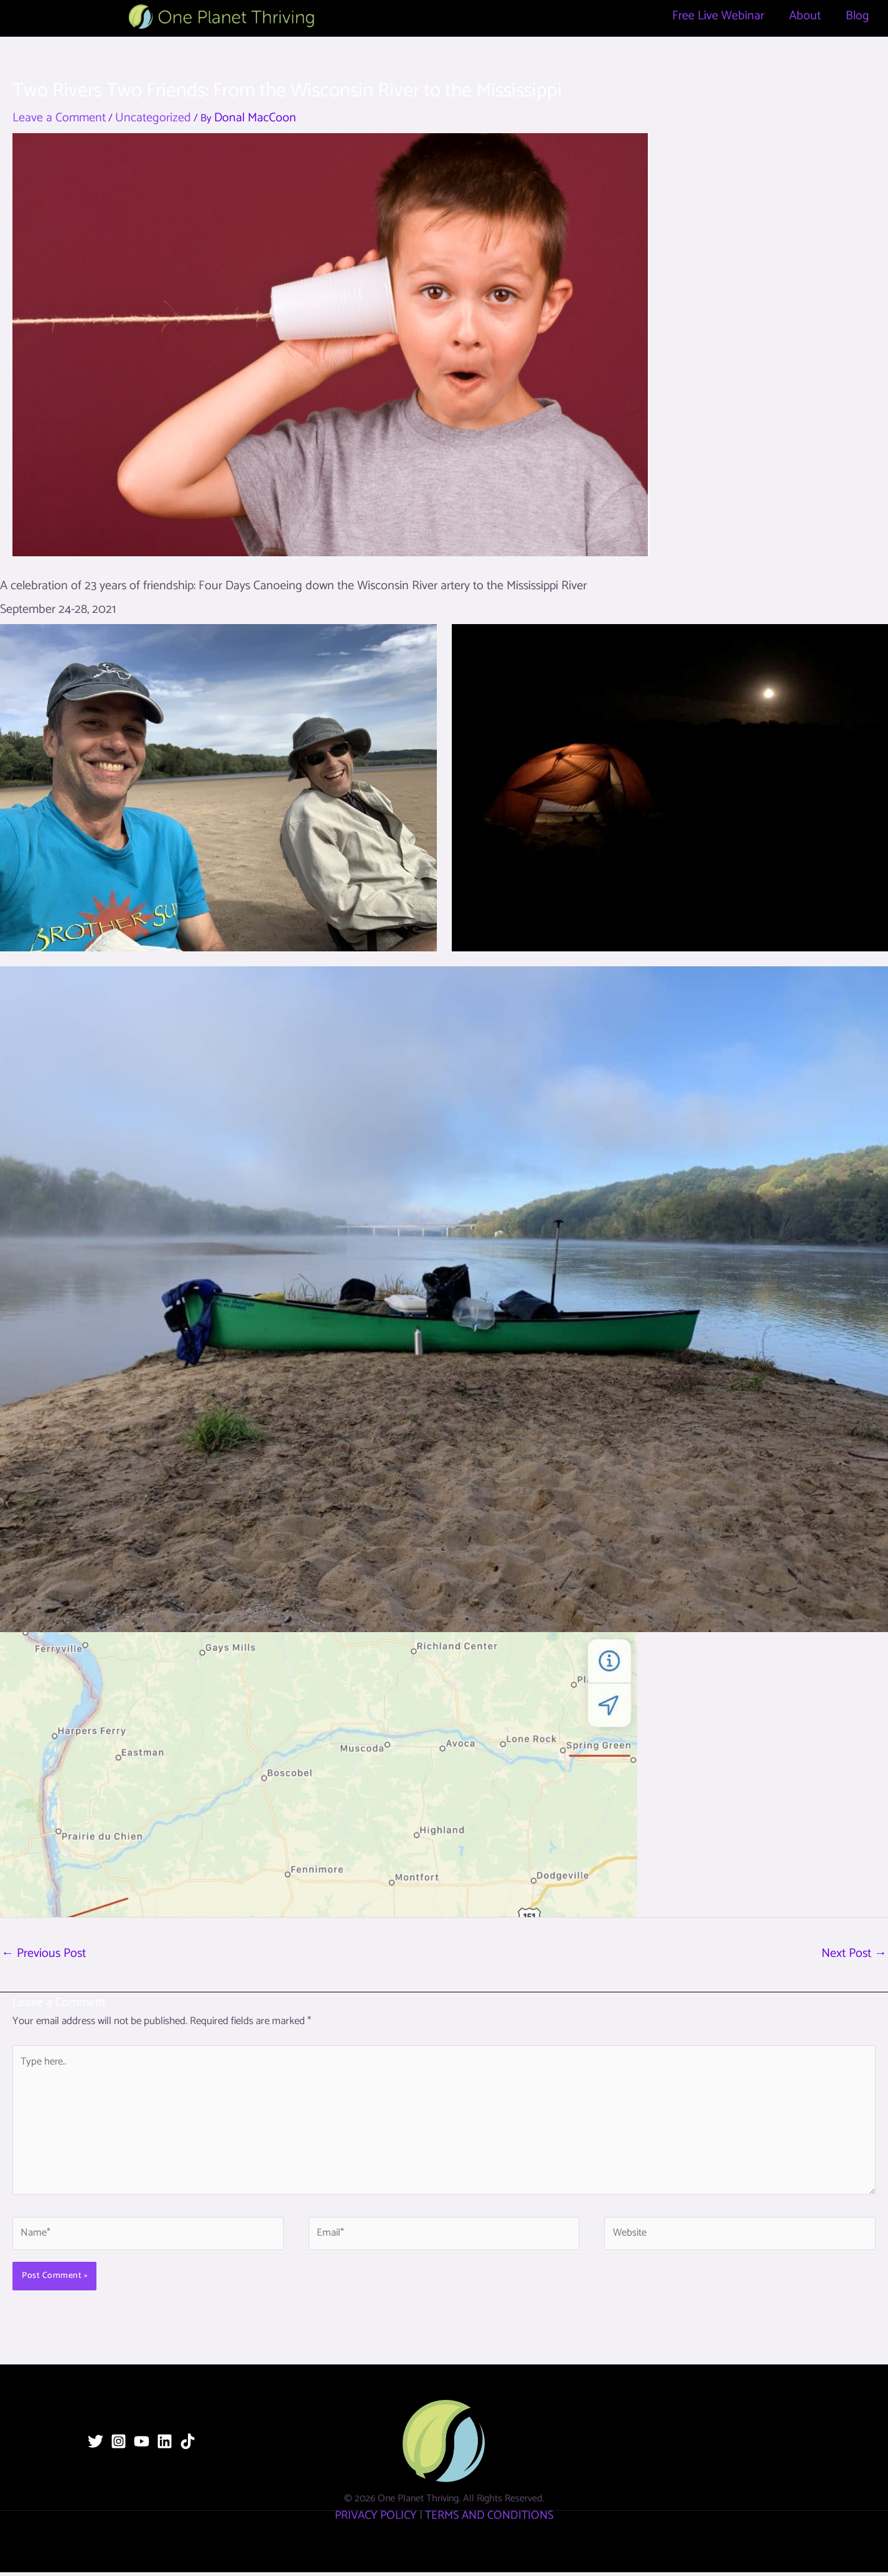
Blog (857, 16)
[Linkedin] (164, 2445)
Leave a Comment (59, 118)
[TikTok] (187, 2445)
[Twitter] (95, 2445)
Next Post (854, 1953)
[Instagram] (118, 2445)
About (805, 16)
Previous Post (43, 1953)
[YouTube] (141, 2445)
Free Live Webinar (718, 16)
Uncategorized (153, 118)
